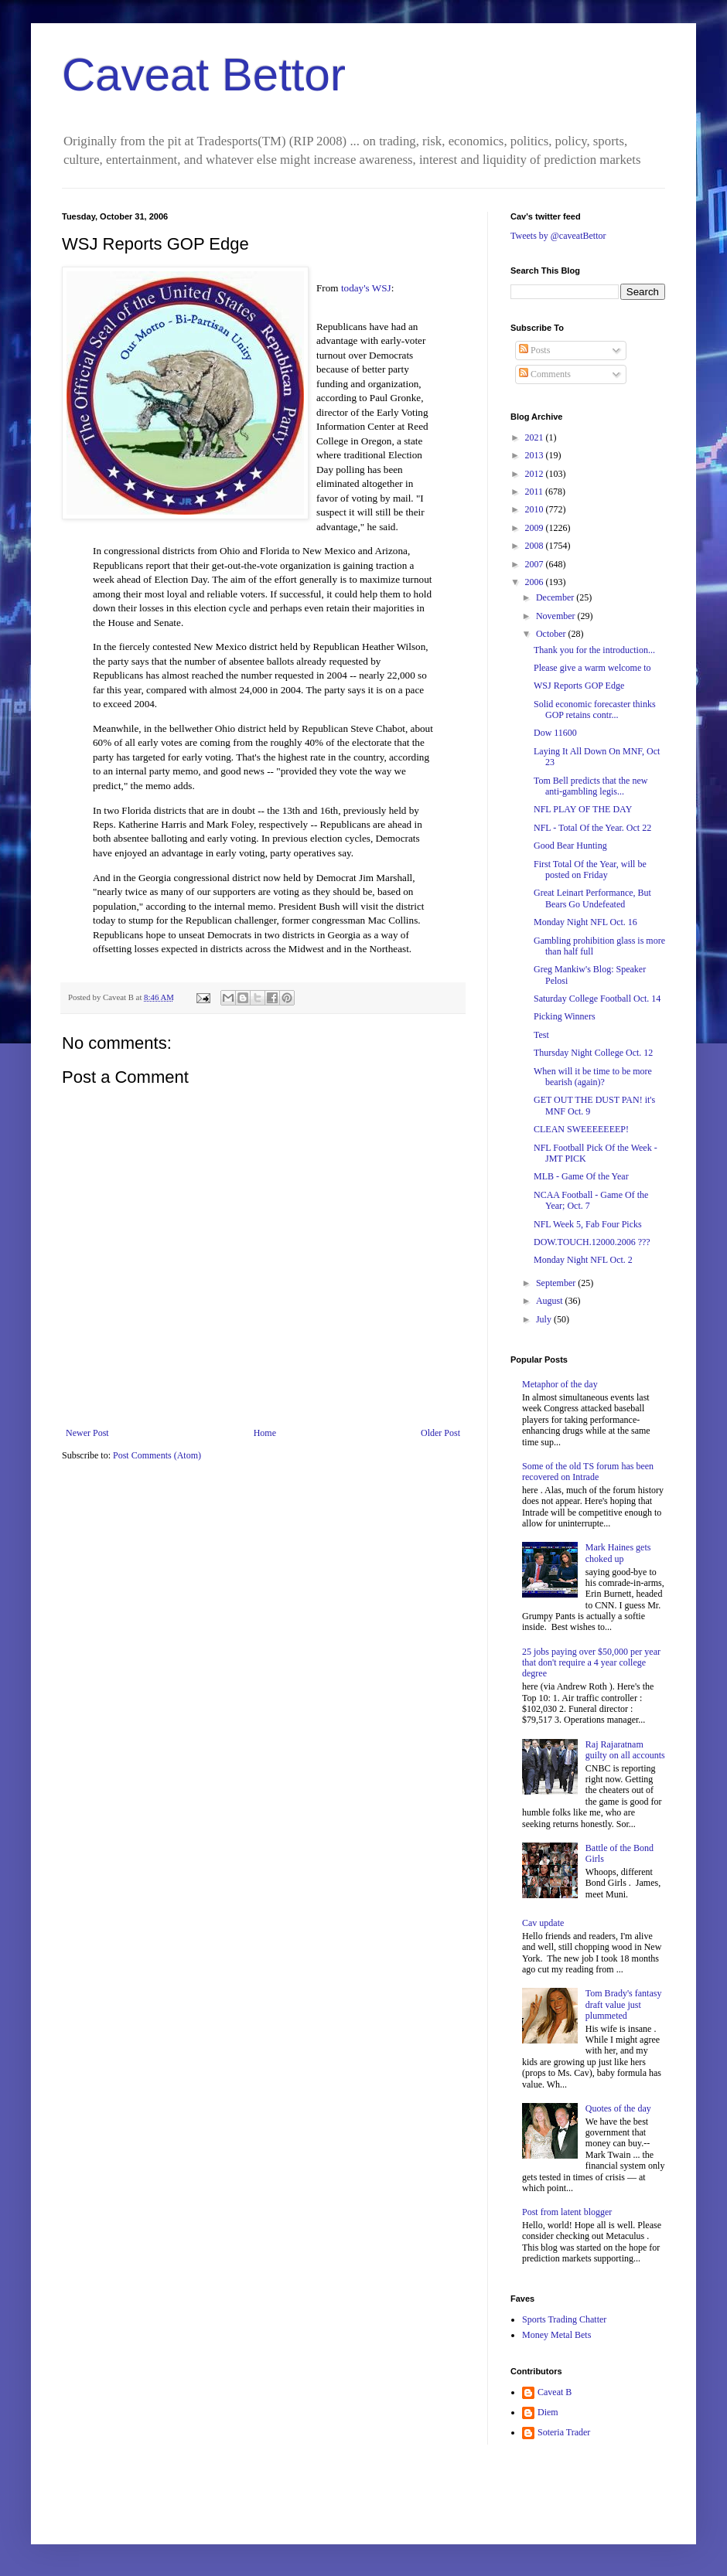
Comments (545, 374)
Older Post (440, 1433)
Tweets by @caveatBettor (558, 235)
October (552, 633)
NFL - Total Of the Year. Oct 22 (592, 827)
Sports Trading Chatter (564, 2319)
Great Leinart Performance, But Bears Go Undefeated (592, 898)
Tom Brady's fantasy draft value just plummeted (623, 2004)
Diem (548, 2412)
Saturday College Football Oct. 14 (597, 998)
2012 (535, 473)
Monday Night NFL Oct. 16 (585, 922)
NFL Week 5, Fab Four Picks (588, 1224)
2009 (535, 527)
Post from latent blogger (567, 2212)
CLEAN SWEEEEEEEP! (581, 1129)
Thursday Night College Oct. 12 (593, 1052)
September (557, 1283)
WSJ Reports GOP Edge (579, 685)
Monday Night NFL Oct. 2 (583, 1259)
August (550, 1300)
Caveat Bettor (204, 74)
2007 (535, 564)
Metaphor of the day (560, 1384)
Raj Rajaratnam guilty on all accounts (625, 1750)
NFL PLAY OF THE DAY (583, 809)
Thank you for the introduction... (594, 650)
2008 (535, 545)
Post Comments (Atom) (157, 1455)
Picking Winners (565, 1016)
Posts (534, 350)
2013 (535, 455)
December (556, 597)
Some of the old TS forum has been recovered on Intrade (588, 1471)
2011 (535, 491)
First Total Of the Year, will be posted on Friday (590, 869)
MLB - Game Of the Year (581, 1176)
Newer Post (87, 1433)
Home (265, 1433)
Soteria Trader (564, 2432)
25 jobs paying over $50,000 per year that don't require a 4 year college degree (591, 1662)
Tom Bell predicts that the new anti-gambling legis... (590, 786)
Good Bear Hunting (570, 845)
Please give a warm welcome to (592, 667)
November (557, 616)
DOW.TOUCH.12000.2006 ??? (592, 1242)
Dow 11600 (555, 732)
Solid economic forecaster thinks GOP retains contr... (595, 709)
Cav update (543, 1923)
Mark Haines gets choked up (618, 1553)
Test (541, 1034)
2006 (535, 582)
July (545, 1319)
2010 (535, 509)
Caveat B (555, 2392)
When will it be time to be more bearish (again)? (593, 1076)
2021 (535, 437)
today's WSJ (366, 288)
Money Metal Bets (556, 2334)
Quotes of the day (618, 2108)
